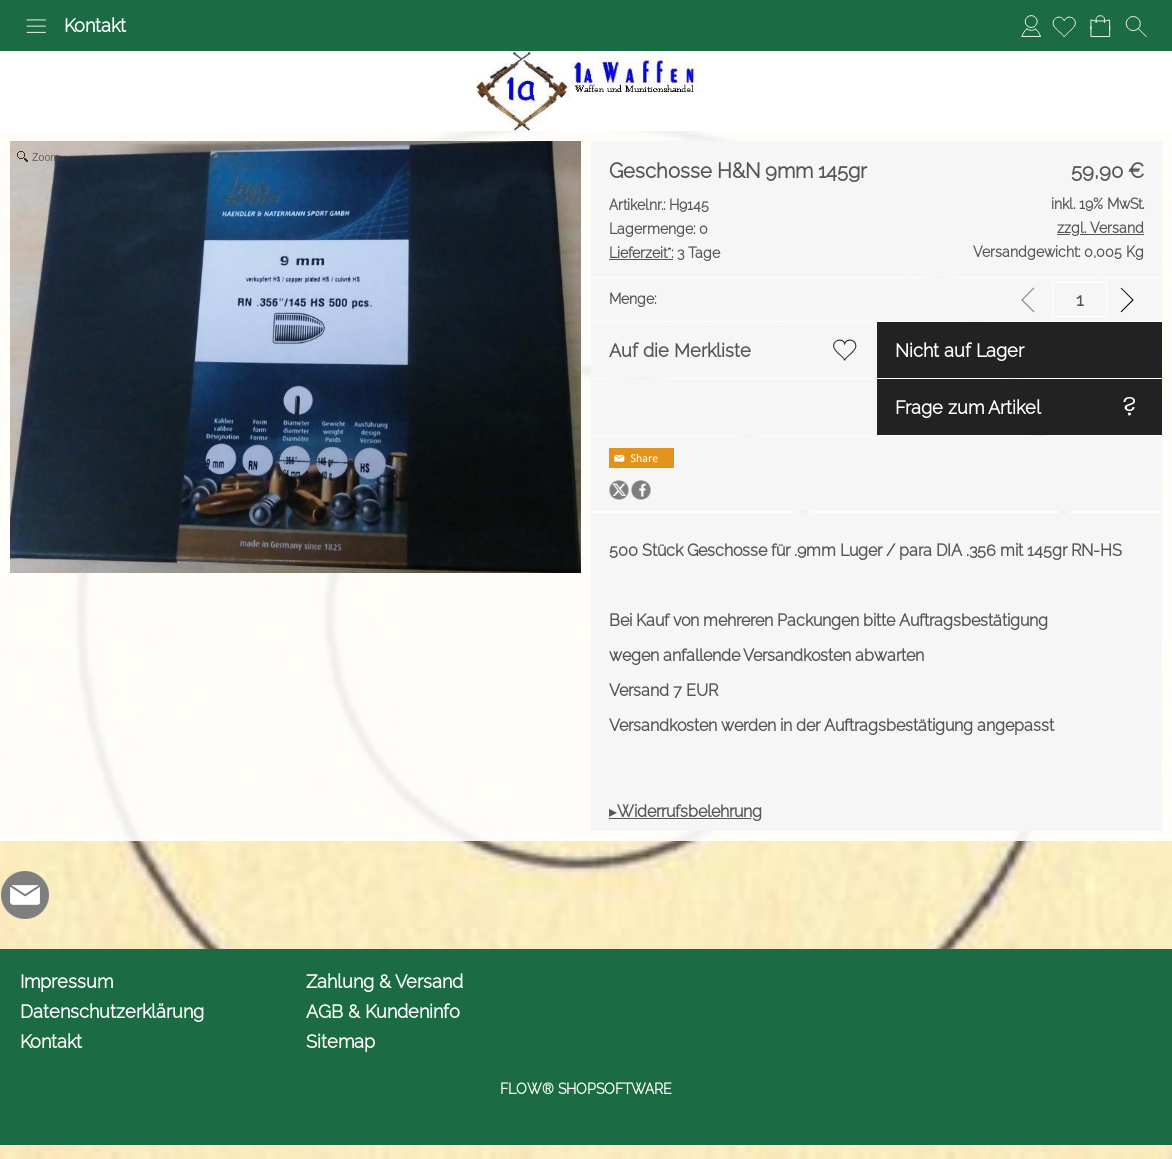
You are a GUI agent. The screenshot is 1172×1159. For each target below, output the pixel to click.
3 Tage (664, 253)
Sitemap (340, 1041)
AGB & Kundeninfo (383, 1011)
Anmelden (1031, 25)
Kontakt (95, 25)
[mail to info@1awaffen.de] (25, 895)
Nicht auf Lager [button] (959, 350)
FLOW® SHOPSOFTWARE (586, 1089)
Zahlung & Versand (384, 981)
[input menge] (1079, 299)
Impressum (66, 981)
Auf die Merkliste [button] (680, 350)
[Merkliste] (1064, 26)
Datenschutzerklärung (112, 1011)
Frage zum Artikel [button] (968, 407)
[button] (36, 26)
